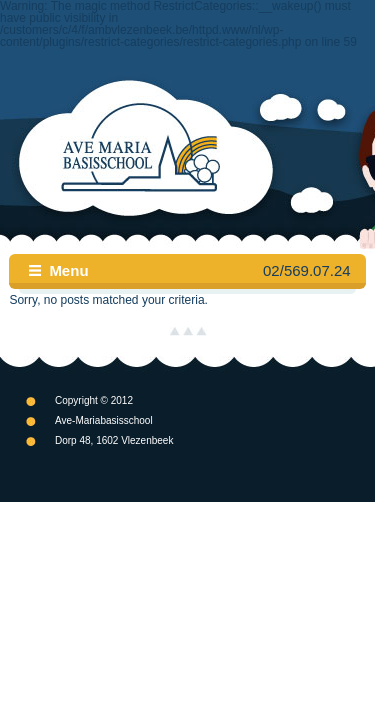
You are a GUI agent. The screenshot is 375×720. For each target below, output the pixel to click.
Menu (68, 270)
